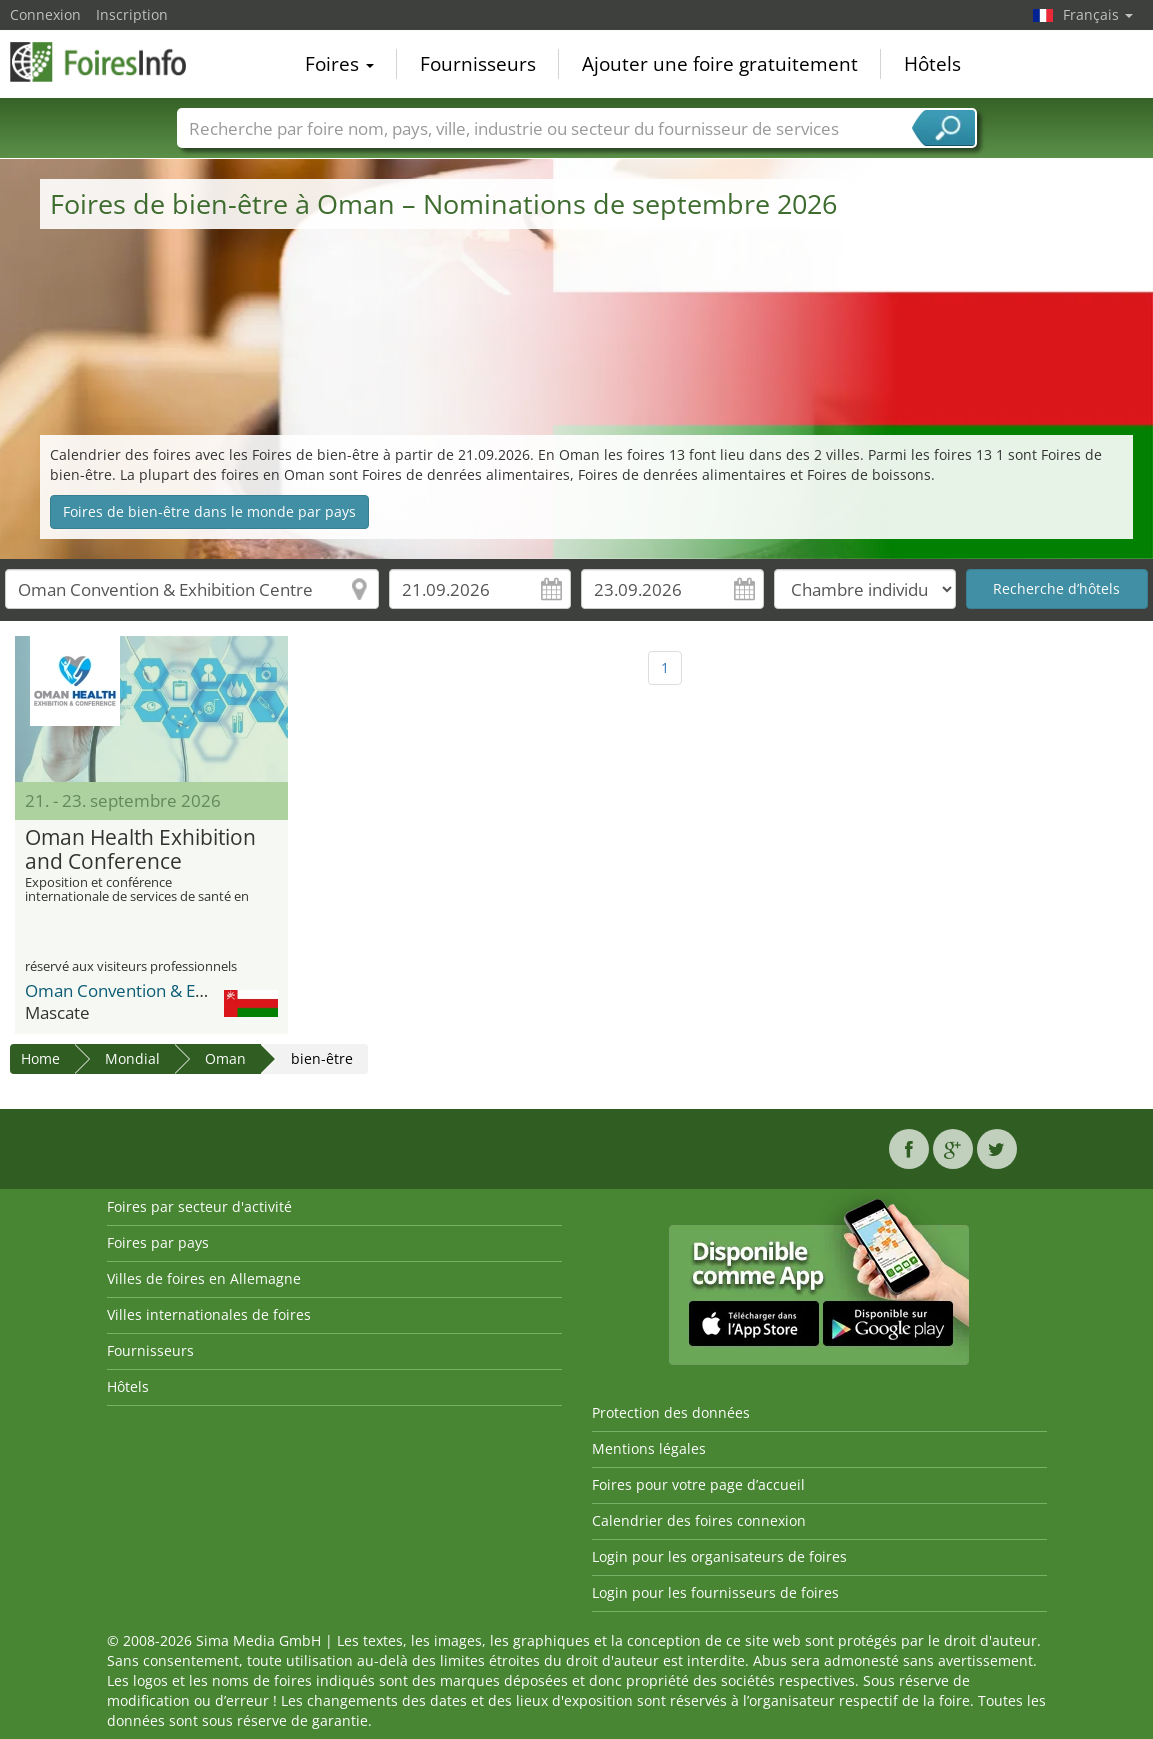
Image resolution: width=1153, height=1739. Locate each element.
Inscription (132, 14)
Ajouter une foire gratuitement (720, 64)
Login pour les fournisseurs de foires (715, 1592)
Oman (225, 1058)
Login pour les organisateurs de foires (719, 1556)
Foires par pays (158, 1242)
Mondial (132, 1058)
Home (40, 1058)
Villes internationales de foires (209, 1314)
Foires (339, 64)
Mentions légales (649, 1448)
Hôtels (932, 64)
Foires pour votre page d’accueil (698, 1484)
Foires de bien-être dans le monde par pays (209, 511)
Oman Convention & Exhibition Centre (172, 990)
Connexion (45, 14)
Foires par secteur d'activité (199, 1206)
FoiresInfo (110, 62)
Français (1098, 14)
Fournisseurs (478, 64)
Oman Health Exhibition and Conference (140, 850)
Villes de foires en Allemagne (204, 1278)
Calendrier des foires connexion (699, 1520)
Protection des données (671, 1412)
